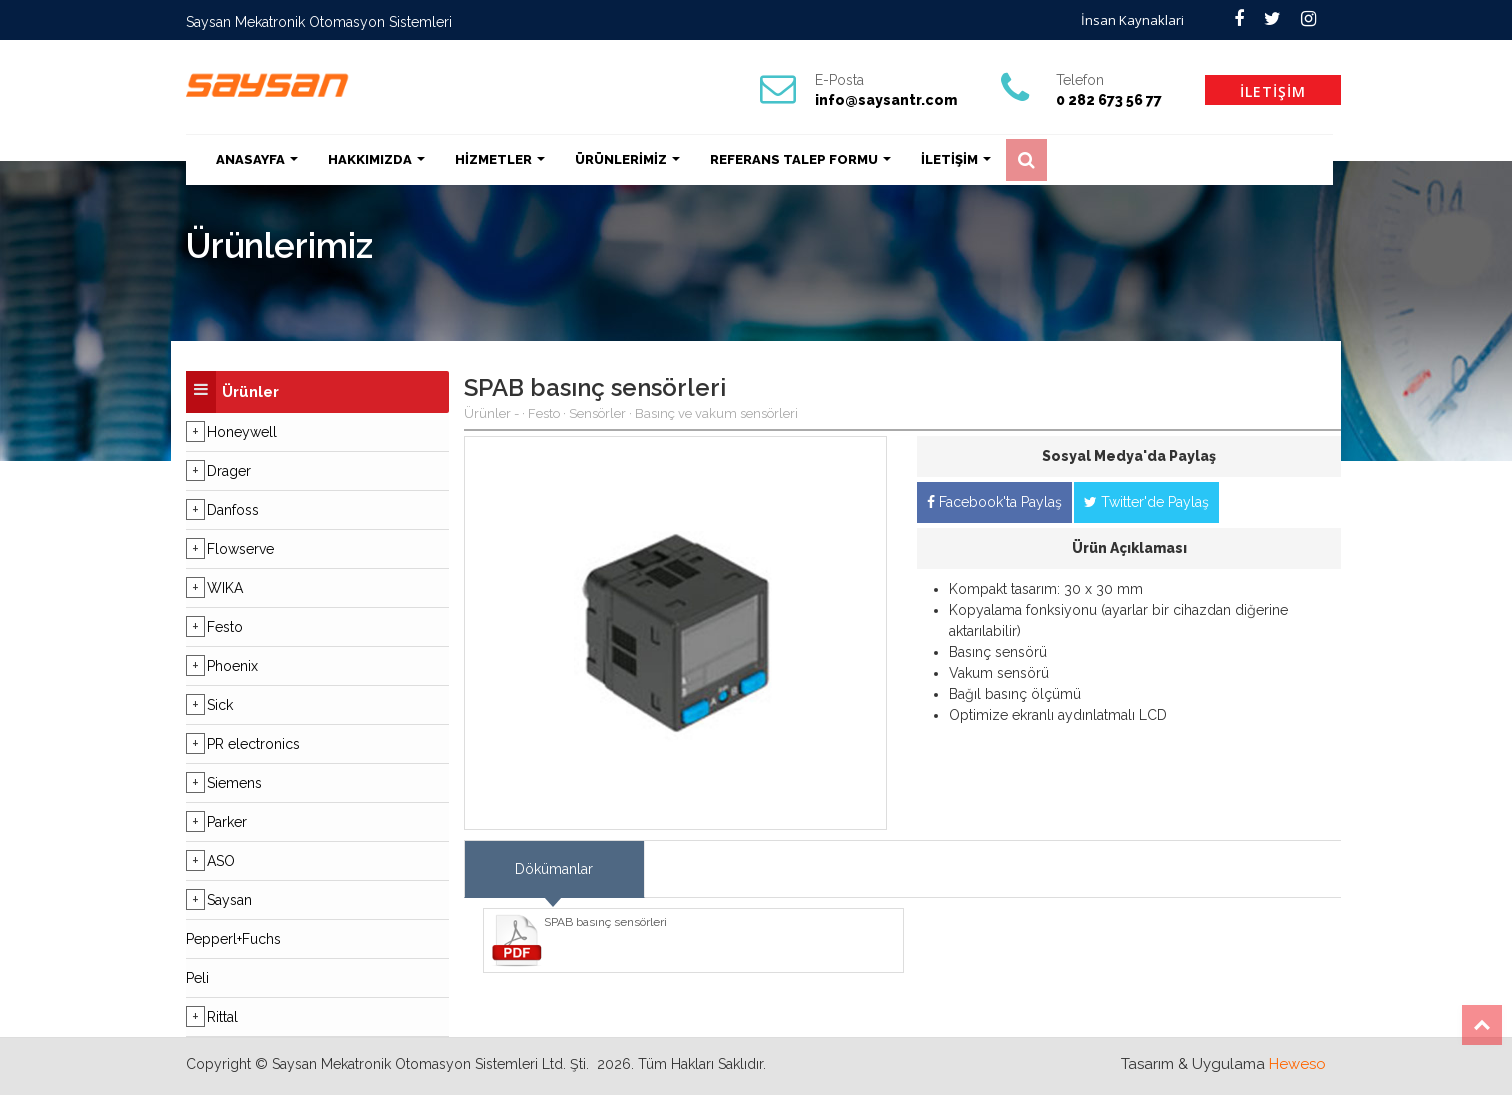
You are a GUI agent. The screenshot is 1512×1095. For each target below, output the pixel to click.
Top (1482, 1025)
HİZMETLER (500, 159)
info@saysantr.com (886, 100)
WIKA (225, 588)
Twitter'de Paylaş (1146, 502)
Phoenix (232, 666)
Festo (225, 627)
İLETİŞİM (1273, 91)
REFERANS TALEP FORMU (800, 159)
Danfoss (233, 510)
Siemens (234, 783)
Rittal (222, 1017)
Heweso (1297, 1064)
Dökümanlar (554, 869)
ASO (221, 861)
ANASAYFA (257, 159)
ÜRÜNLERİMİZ (627, 159)
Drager (229, 471)
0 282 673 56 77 (1109, 100)
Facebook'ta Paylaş (994, 502)
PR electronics (253, 744)
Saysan (229, 900)
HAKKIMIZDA (376, 159)
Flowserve (240, 549)
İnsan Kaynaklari (1132, 20)
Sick (220, 705)
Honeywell (242, 432)
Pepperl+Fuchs (233, 939)
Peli (197, 978)
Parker (227, 822)
